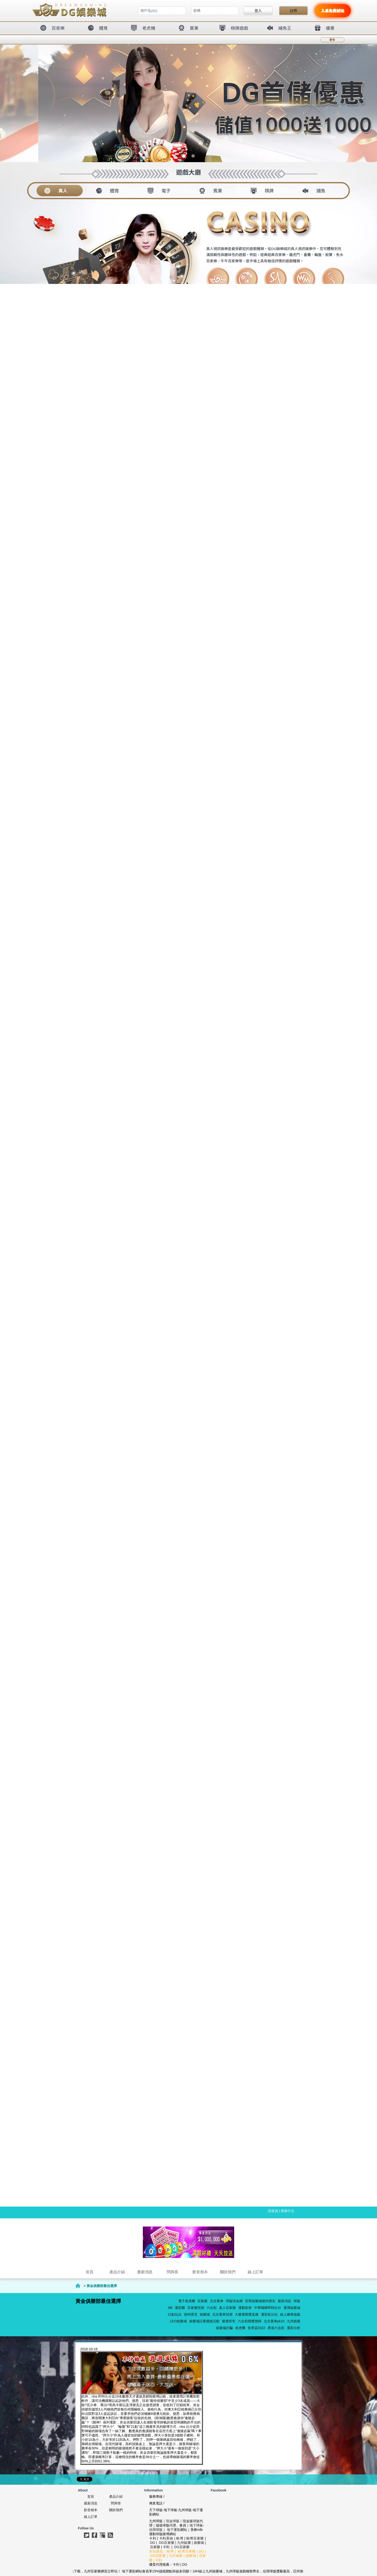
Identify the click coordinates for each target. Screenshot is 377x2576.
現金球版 (172, 2521)
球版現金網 (234, 2301)
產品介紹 (116, 2496)
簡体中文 (287, 2211)
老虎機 (240, 2328)
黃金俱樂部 (128, 2422)
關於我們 (116, 2510)
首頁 (77, 2285)
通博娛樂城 (291, 2308)
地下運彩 (173, 2530)
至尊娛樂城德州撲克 (260, 2301)
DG (152, 2543)
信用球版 (156, 2530)
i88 (170, 2308)
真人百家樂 (227, 2308)
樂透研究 (228, 2321)
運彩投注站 (269, 2314)
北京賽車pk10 (274, 2321)
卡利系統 (166, 2538)
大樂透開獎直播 (246, 2314)
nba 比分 (186, 2427)
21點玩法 (175, 2314)
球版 (297, 2301)
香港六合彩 (276, 2328)
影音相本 (90, 2510)
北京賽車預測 (222, 2314)
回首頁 (273, 2211)
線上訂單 (90, 2517)
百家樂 (202, 2301)
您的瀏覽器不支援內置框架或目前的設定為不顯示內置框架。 (188, 142)
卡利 (152, 2538)
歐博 (179, 2538)
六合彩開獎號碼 (249, 2321)
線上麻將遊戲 (290, 2314)
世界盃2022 (256, 2328)
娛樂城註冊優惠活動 (204, 2321)
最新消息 (284, 2301)
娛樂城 (205, 2314)
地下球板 (196, 2525)
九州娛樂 (293, 2321)
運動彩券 (245, 2308)
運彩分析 (293, 2328)
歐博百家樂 (195, 2538)
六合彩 (212, 2308)
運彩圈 (180, 2308)
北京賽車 (216, 2301)
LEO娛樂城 (178, 2321)
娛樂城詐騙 (224, 2328)
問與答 (116, 2503)
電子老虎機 (186, 2301)
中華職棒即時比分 (267, 2308)
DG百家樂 (166, 2543)
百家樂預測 (195, 2308)
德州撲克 (190, 2314)
